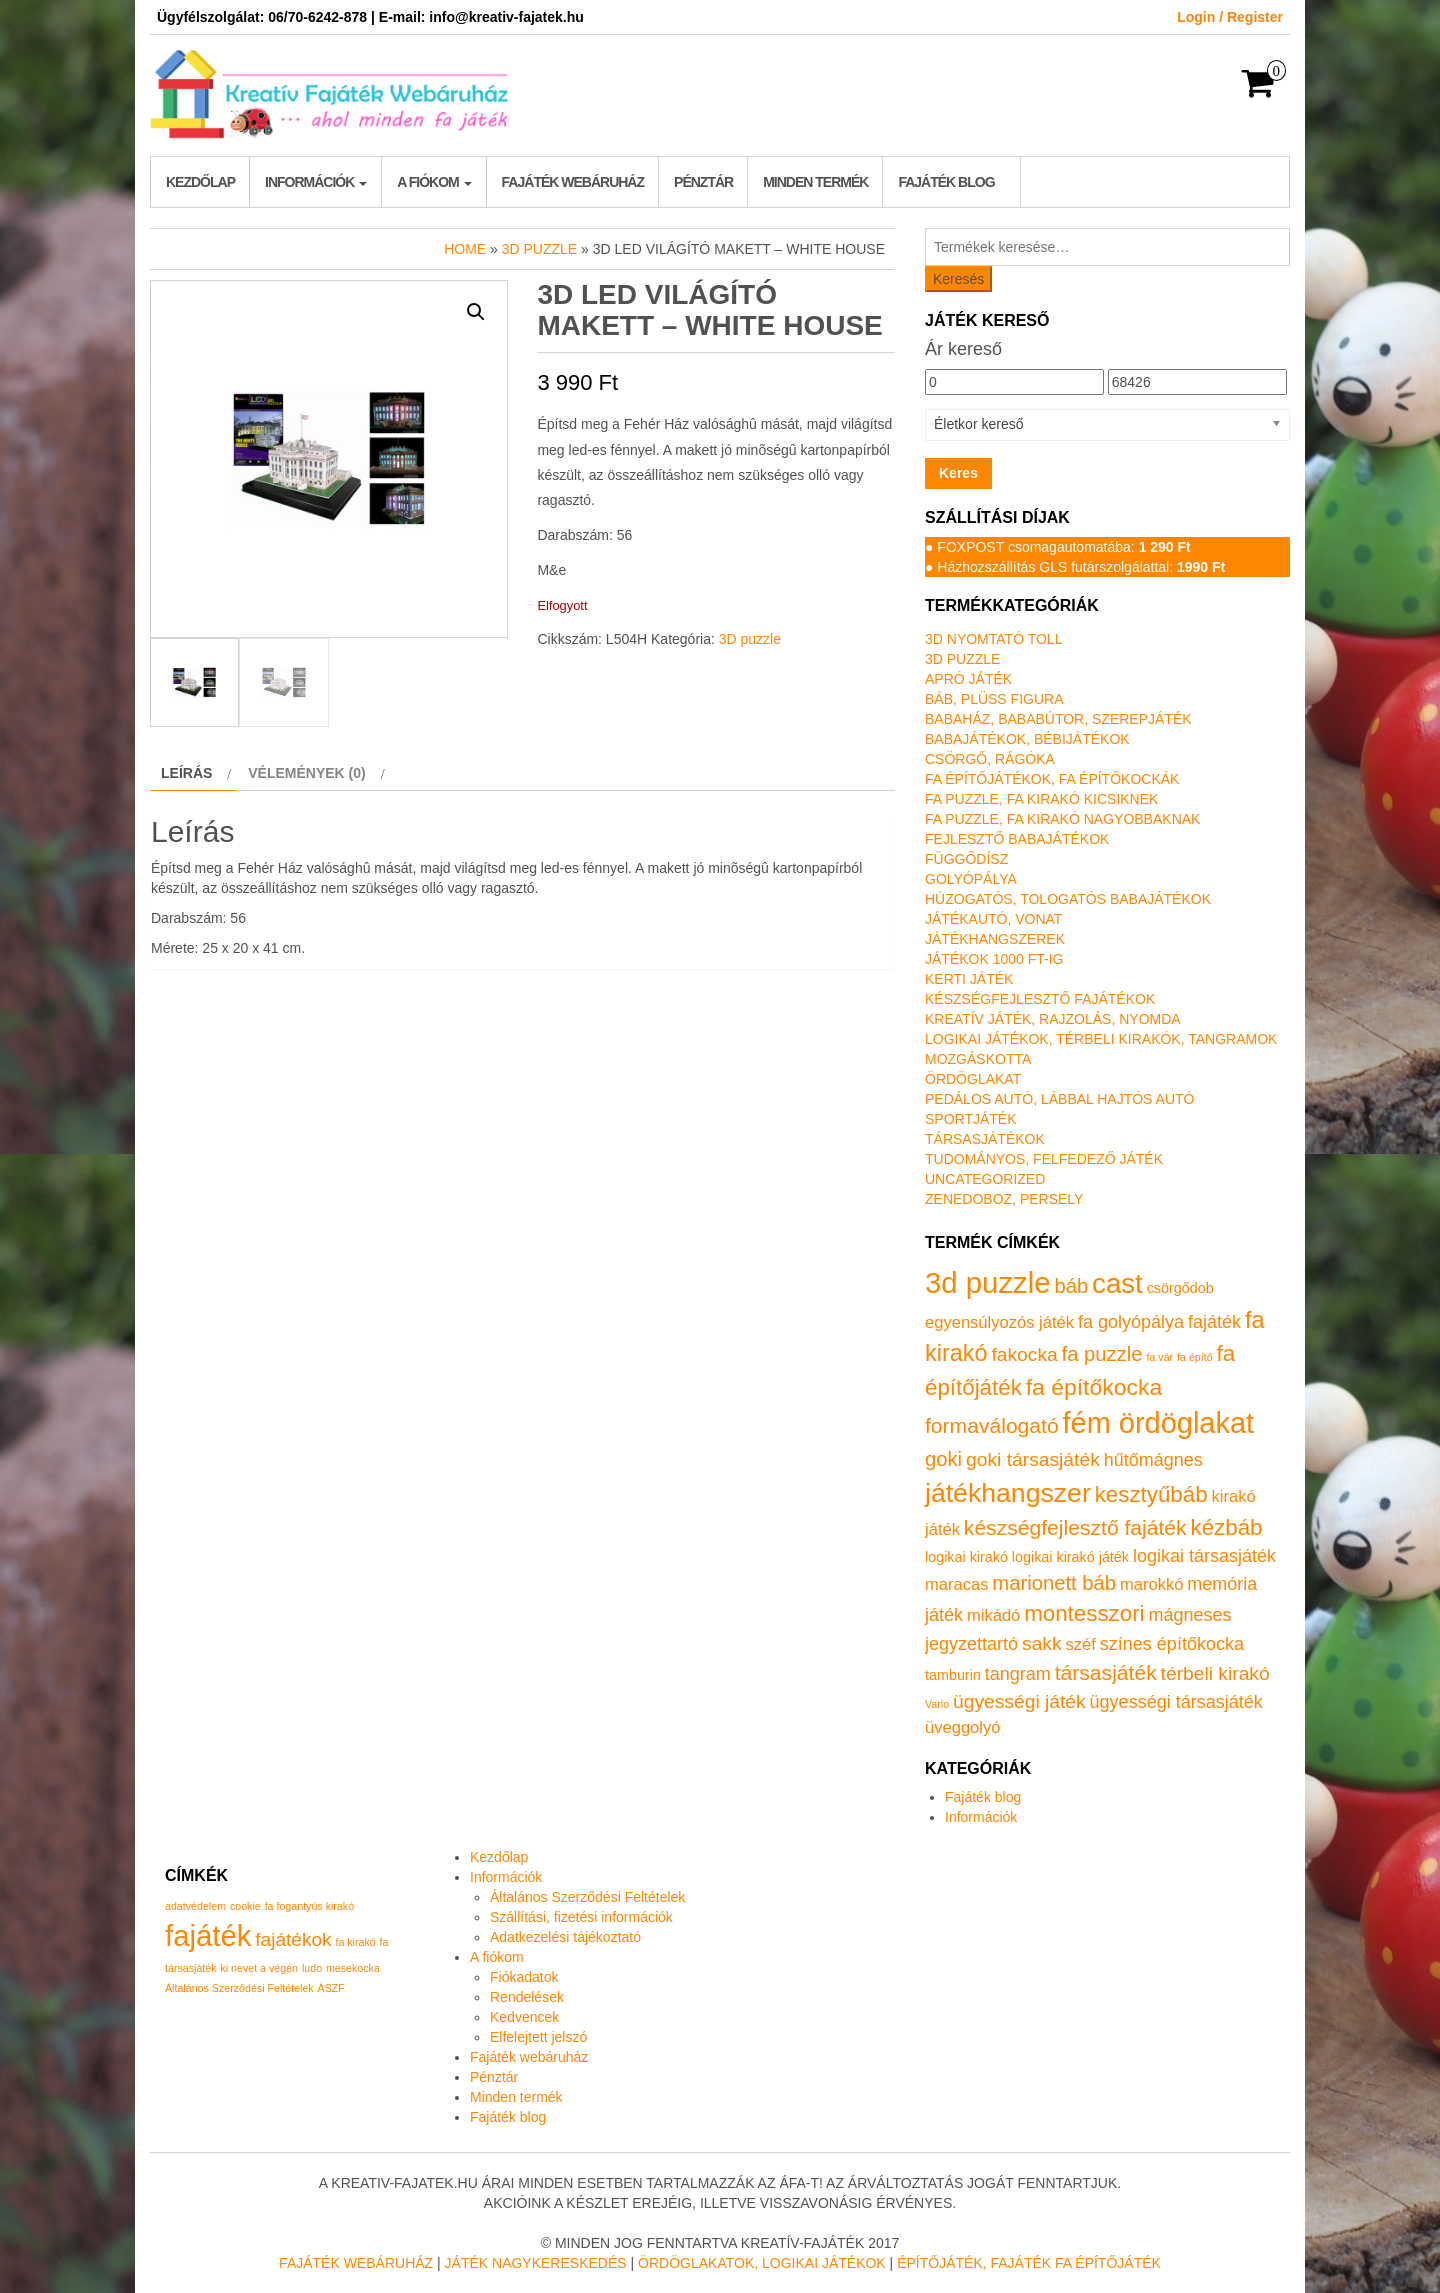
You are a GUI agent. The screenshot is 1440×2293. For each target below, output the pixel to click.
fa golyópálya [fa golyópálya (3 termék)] (1131, 1322)
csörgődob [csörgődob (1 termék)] (1180, 1288)
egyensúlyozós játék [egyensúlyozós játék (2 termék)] (999, 1322)
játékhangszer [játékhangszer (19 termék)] (1008, 1493)
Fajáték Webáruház (356, 2263)
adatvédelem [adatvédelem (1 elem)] (195, 1906)
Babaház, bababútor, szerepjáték (1058, 719)
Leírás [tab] (186, 773)
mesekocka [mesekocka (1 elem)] (353, 1968)
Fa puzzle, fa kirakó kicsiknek (1041, 799)
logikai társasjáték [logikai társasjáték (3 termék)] (1204, 1556)
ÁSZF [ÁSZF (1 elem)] (331, 1988)
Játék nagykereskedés (536, 2263)
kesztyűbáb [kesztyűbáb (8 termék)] (1151, 1494)
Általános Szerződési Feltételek (587, 1897)
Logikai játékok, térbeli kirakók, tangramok (1101, 1039)
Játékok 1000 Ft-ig (994, 959)
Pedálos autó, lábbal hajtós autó (1059, 1099)
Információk (316, 182)
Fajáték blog (946, 182)
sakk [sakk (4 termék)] (1042, 1643)
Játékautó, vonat (993, 919)
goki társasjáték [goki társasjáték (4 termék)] (1033, 1459)
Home (465, 249)
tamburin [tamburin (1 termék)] (953, 1675)
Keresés (958, 279)
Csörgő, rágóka (990, 759)
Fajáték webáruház (573, 182)
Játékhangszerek (995, 939)
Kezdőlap (200, 182)
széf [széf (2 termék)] (1081, 1644)
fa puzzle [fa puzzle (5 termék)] (1102, 1354)
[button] (476, 312)
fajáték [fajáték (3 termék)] (1214, 1322)
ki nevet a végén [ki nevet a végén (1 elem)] (259, 1968)
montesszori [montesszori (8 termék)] (1084, 1613)
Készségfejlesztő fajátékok (1040, 999)
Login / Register (1230, 17)
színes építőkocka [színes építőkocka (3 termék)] (1172, 1644)
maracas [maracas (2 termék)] (956, 1584)
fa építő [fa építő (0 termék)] (1195, 1357)
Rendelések (527, 1997)
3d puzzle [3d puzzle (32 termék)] (988, 1282)
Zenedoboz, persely (1004, 1199)
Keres (958, 473)
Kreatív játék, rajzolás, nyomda (1053, 1019)
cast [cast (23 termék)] (1117, 1283)
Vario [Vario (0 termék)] (937, 1704)
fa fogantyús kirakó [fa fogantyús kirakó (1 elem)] (309, 1906)
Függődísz (966, 859)
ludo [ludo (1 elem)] (312, 1968)
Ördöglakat (973, 1079)
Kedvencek (524, 2017)
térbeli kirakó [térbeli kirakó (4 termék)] (1215, 1673)
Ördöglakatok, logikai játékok (762, 2263)
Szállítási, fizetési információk (581, 1917)
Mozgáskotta (978, 1059)
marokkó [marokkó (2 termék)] (1151, 1584)
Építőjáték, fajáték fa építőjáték (1029, 2263)
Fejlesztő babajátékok (1017, 839)
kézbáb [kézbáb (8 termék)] (1227, 1527)
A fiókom (434, 182)
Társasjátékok (985, 1139)
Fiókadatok (524, 1977)
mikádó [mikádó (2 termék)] (993, 1615)
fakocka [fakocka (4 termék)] (1024, 1354)
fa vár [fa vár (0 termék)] (1160, 1357)
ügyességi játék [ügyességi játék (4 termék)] (1019, 1701)
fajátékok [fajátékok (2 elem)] (293, 1939)
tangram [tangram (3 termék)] (1018, 1674)
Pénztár (703, 182)
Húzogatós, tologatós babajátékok (1068, 899)
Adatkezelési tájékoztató (565, 1937)
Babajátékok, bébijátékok (1027, 739)
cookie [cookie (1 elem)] (245, 1906)
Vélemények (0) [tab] (306, 773)
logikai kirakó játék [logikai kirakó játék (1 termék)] (1070, 1557)
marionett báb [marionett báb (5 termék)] (1054, 1583)
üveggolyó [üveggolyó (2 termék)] (962, 1727)
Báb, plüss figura (994, 699)
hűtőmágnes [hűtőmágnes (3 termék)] (1153, 1460)
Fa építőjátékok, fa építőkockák (1052, 779)
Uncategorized (985, 1179)
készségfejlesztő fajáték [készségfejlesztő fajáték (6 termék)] (1075, 1527)
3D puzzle (539, 249)
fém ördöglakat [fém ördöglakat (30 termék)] (1159, 1423)
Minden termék (815, 182)
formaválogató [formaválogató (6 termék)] (992, 1425)
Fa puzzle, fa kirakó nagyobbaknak (1062, 819)
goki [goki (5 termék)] (943, 1459)
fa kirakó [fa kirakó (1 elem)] (355, 1942)
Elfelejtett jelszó (538, 2037)
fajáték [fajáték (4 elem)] (208, 1935)
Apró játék (968, 679)
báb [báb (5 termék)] (1071, 1286)
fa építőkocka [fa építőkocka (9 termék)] (1094, 1387)
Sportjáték (971, 1119)
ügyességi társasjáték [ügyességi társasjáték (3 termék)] (1176, 1702)
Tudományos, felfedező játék (1044, 1159)
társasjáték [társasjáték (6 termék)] (1106, 1672)
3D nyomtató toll (993, 639)
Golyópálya (971, 879)
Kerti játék (969, 979)
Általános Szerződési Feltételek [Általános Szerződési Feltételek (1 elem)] (239, 1988)
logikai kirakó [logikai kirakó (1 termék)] (966, 1557)
